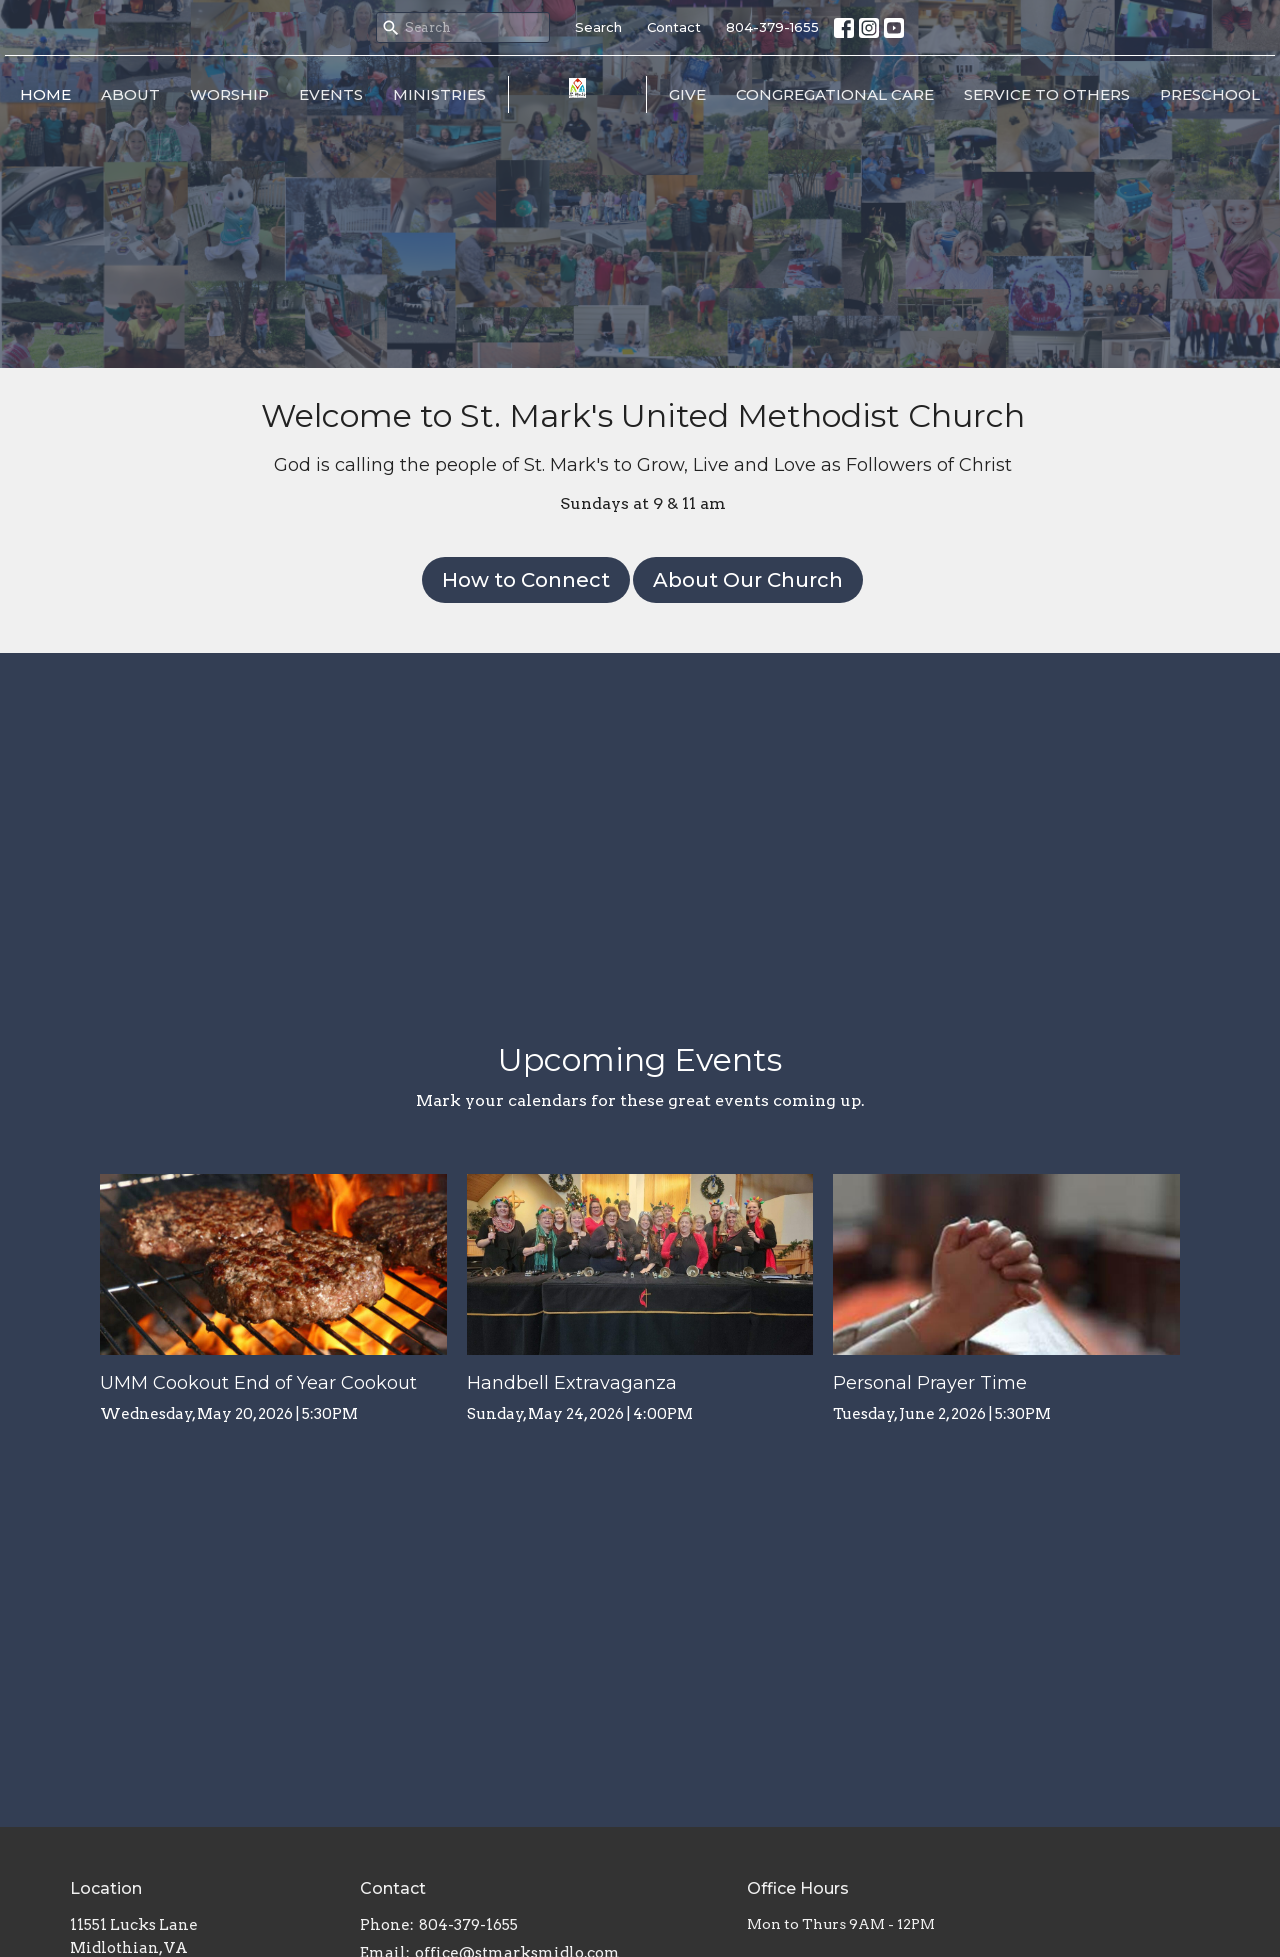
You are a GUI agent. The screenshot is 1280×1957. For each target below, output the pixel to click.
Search (598, 27)
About (130, 94)
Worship (229, 94)
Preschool (1210, 94)
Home (45, 94)
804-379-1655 (772, 27)
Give (687, 94)
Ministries (439, 94)
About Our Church (748, 580)
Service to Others (1047, 94)
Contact (674, 27)
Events (331, 94)
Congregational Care (835, 94)
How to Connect (526, 580)
